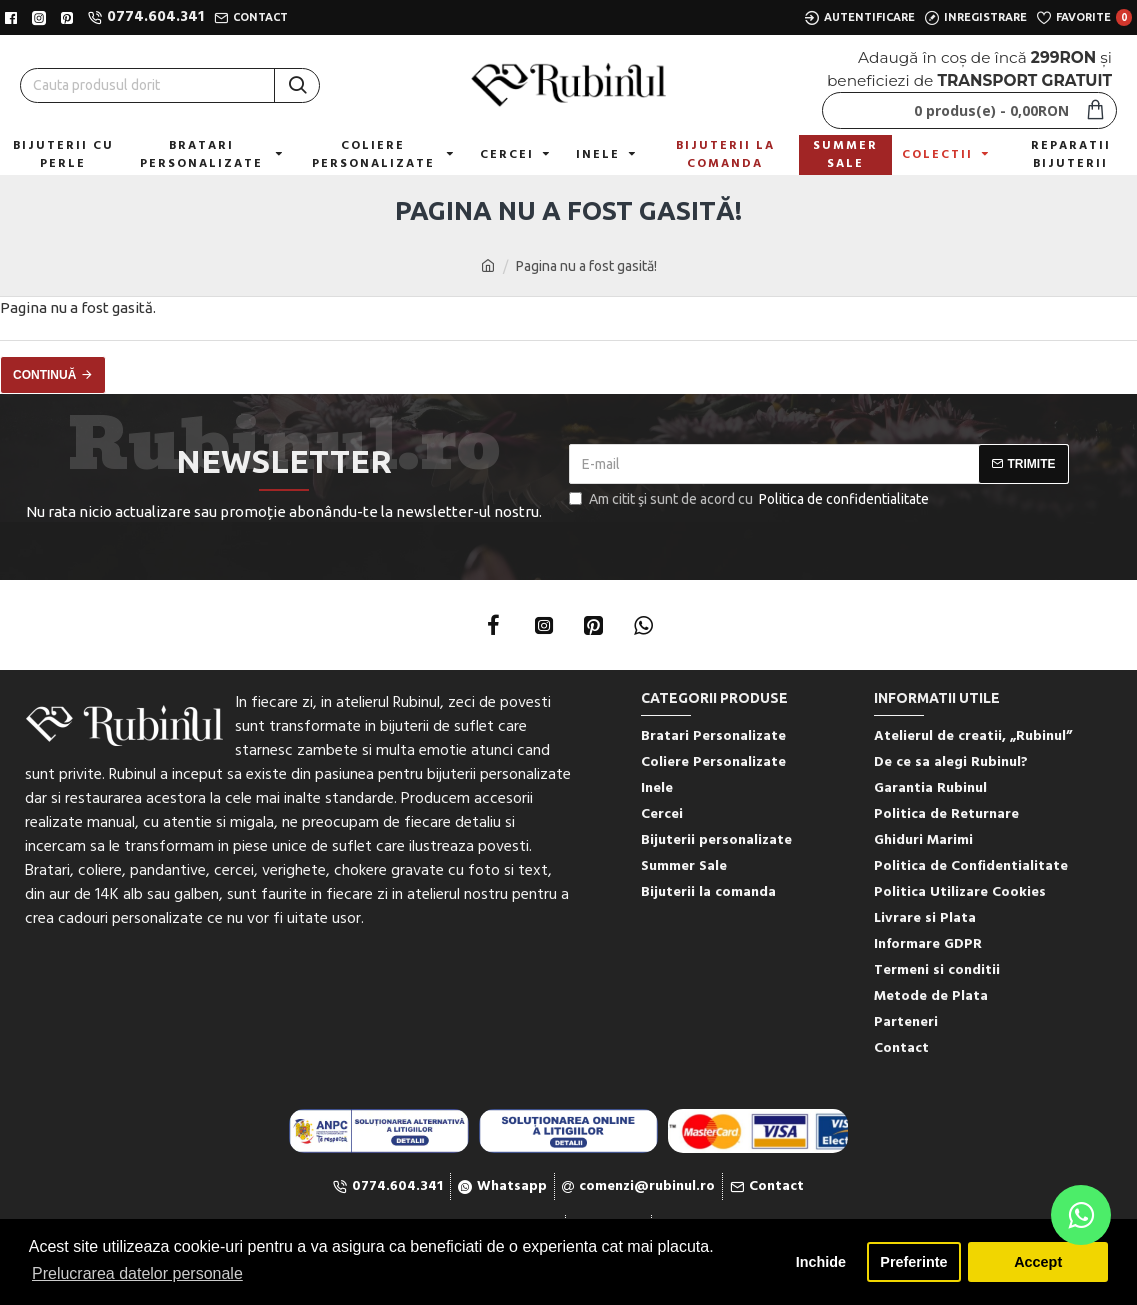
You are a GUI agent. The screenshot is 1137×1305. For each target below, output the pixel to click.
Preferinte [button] (913, 1262)
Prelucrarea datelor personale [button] (137, 1273)
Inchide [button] (821, 1262)
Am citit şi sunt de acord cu (750, 499)
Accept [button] (1038, 1262)
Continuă (44, 375)
